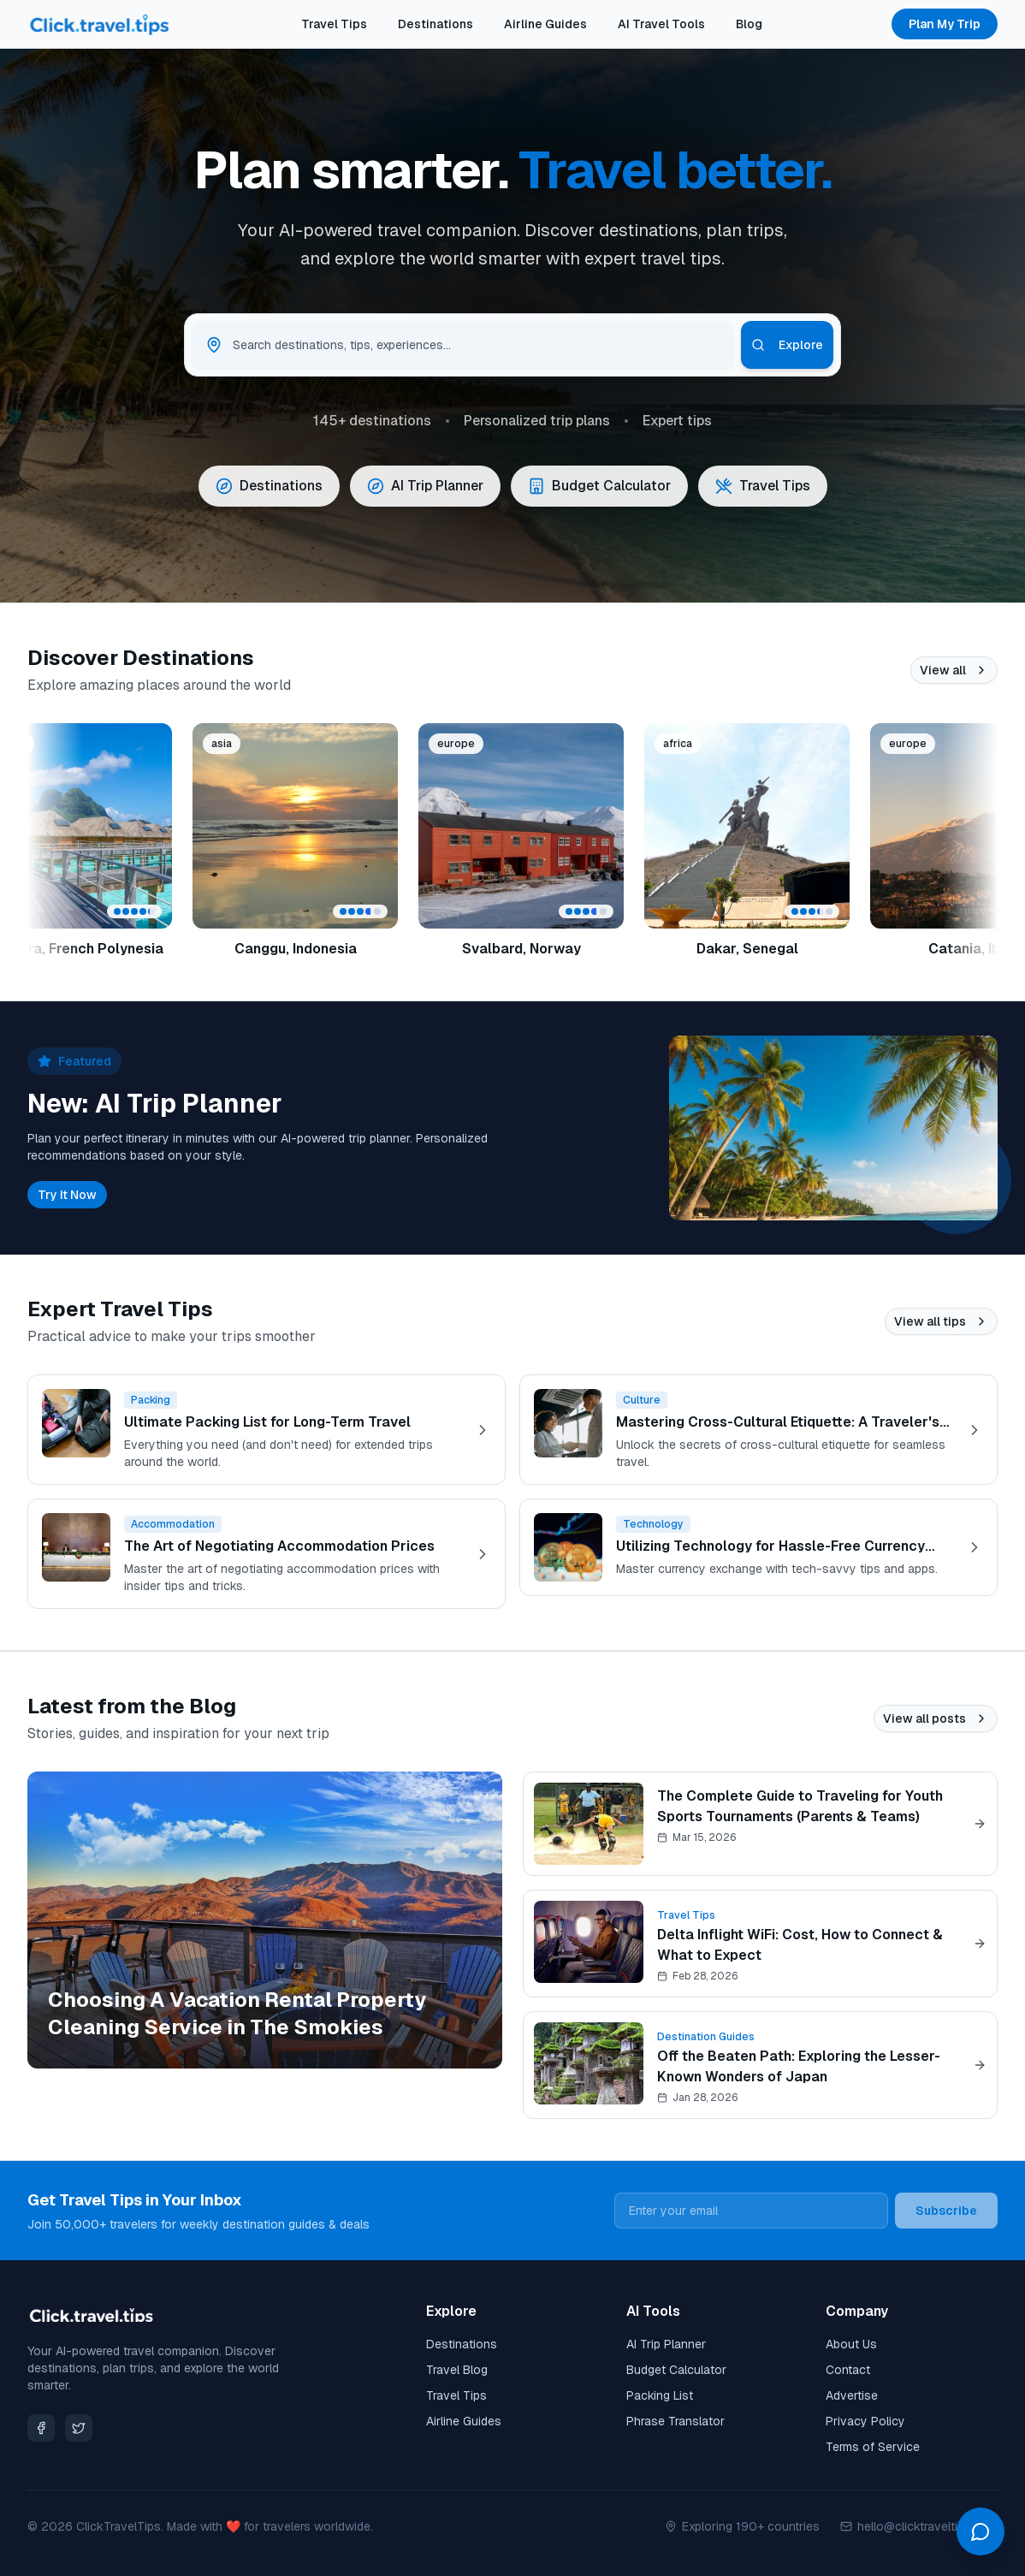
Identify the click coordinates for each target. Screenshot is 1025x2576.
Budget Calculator (676, 2369)
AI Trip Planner (666, 2344)
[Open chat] (980, 2531)
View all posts (935, 1718)
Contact (848, 2369)
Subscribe (946, 2210)
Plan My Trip (945, 24)
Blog (749, 24)
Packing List (659, 2395)
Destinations (435, 24)
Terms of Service (873, 2446)
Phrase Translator (675, 2421)
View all (954, 670)
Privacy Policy (865, 2421)
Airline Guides (545, 24)
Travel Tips (334, 24)
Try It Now (67, 1194)
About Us (851, 2344)
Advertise (852, 2395)
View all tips (941, 1321)
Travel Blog (457, 2369)
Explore (787, 345)
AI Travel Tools (661, 24)
